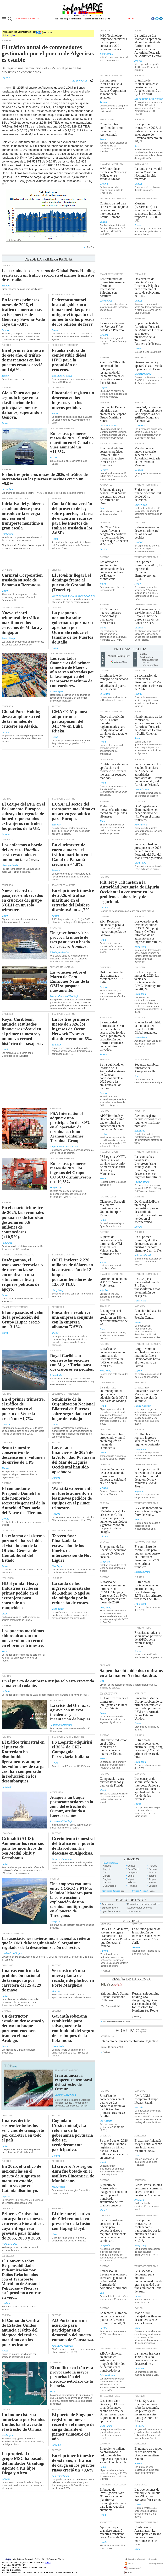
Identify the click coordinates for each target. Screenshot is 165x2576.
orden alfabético (150, 660)
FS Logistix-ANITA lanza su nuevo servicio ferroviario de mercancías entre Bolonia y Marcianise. (113, 1165)
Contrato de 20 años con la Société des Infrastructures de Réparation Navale (148, 380)
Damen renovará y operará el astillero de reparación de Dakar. (148, 365)
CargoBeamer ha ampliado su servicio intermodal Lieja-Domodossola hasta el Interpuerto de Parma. (147, 1357)
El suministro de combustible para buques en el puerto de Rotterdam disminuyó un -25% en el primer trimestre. (147, 1557)
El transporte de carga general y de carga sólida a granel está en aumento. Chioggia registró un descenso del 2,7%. (23, 1431)
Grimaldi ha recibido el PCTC (113, 1282)
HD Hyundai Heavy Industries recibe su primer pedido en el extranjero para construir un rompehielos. (20, 1595)
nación (145, 662)
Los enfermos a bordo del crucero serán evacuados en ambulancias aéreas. (22, 852)
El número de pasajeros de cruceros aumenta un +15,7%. (147, 1261)
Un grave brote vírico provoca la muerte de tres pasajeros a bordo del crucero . (70, 939)
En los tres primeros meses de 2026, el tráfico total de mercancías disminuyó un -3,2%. (45, 1695)
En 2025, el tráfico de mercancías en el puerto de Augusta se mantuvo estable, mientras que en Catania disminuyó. (21, 2178)
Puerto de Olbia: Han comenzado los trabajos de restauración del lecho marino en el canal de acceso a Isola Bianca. (113, 372)
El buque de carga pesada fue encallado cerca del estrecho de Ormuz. (113, 496)
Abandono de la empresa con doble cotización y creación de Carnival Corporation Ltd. (19, 597)
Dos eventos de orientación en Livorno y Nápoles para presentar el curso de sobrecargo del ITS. (147, 287)
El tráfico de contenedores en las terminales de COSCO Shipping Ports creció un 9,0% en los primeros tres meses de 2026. (113, 1592)
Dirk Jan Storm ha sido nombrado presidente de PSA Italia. (111, 977)
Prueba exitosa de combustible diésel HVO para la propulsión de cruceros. (69, 360)
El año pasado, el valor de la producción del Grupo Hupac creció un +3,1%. (23, 1319)
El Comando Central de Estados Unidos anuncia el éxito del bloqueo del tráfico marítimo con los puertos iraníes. (21, 2332)
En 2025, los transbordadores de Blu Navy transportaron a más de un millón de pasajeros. (147, 1287)
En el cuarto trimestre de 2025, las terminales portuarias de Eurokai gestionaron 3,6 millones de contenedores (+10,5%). (23, 1222)
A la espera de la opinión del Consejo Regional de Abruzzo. (146, 67)
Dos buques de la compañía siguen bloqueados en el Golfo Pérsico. (114, 108)
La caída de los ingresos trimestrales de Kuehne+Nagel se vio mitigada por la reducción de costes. (71, 1593)
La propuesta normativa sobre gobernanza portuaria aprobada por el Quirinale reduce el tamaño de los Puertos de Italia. (72, 627)
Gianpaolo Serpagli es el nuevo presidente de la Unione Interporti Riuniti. (112, 1208)
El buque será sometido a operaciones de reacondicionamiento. (147, 1526)
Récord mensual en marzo (15, 379)
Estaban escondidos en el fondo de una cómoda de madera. (113, 1568)
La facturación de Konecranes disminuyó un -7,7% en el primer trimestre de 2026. (148, 682)
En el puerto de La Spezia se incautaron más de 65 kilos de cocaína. (113, 1552)
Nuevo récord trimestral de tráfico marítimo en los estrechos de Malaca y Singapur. (22, 622)
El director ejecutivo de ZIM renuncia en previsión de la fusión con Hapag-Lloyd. (71, 2221)
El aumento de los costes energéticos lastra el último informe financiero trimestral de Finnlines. (112, 456)
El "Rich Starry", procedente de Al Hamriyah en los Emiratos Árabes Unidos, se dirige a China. (23, 2441)
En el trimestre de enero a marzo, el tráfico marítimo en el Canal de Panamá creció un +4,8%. (72, 854)
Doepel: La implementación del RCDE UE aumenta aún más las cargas (113, 476)
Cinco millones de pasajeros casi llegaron (22, 289)
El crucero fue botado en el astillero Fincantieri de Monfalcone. (73, 2173)
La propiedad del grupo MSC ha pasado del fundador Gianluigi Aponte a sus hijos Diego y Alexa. (23, 2463)
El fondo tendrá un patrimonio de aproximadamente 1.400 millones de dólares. (70, 2052)
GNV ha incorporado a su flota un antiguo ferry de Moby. (148, 1511)
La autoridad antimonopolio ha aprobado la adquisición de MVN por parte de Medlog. (113, 1394)
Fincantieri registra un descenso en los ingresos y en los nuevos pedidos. (73, 400)
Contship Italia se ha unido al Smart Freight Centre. (147, 1314)
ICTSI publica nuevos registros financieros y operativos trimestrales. (110, 616)
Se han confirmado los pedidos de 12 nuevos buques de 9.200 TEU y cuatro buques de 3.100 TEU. (146, 593)
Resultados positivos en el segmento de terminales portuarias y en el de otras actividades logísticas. (70, 698)
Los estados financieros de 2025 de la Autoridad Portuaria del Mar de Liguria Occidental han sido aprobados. (73, 1459)
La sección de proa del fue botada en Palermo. (112, 326)
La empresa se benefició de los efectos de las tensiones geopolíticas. (113, 307)
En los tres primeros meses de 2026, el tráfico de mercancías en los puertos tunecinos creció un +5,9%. (45, 479)
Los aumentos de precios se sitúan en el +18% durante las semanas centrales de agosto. (72, 336)
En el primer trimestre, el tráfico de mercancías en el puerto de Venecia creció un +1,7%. (23, 1409)
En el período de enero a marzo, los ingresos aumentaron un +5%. (146, 548)
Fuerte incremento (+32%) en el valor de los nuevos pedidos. (113, 1335)
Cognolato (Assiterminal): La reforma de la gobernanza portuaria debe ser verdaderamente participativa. (72, 2135)
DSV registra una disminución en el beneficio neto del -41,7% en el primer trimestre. (147, 813)
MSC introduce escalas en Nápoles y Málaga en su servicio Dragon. (113, 174)
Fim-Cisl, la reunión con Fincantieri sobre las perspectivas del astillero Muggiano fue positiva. (148, 414)
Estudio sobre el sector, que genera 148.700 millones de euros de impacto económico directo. (71, 831)
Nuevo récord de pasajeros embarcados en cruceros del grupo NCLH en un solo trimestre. (22, 900)
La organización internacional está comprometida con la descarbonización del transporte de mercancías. (147, 1331)
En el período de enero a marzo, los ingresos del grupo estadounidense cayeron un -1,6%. (20, 1474)
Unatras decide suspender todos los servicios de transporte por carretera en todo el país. (23, 2130)
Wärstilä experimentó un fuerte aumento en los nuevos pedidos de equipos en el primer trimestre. (72, 1498)
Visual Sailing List (119, 656)
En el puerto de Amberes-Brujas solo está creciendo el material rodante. (48, 1683)
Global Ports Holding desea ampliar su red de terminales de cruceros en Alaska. (22, 719)
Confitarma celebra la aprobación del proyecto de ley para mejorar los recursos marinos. (114, 771)
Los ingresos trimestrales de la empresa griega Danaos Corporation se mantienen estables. (113, 89)
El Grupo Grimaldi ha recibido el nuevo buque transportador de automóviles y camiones (147, 1478)
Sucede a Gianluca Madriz (147, 352)
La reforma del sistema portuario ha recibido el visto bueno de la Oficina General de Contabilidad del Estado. (23, 1548)
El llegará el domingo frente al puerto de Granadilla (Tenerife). (71, 582)
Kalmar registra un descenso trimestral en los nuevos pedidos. (146, 532)
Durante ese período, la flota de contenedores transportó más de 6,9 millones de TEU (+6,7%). (68, 1194)
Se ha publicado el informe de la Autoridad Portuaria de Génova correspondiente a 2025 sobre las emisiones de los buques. (113, 1076)
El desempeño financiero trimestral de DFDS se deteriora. (147, 495)
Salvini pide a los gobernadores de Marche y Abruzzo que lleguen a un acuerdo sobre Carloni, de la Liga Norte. (147, 747)
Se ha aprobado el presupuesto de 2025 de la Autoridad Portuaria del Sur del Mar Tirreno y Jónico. (148, 851)
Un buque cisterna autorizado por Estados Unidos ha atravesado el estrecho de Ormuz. (23, 2422)
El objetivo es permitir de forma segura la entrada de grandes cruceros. (113, 394)
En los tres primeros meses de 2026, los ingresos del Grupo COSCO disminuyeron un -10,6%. (70, 1172)
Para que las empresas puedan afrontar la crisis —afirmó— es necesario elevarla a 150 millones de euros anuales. (23, 1870)
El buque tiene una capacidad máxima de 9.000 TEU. (111, 1297)
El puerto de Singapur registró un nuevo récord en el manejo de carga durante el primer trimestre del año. (73, 2426)
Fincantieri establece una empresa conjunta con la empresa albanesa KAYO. (72, 1319)
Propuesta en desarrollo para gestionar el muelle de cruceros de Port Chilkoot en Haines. (22, 738)
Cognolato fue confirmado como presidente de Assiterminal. (111, 129)
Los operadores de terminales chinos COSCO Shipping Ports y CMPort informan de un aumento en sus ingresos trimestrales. (148, 932)
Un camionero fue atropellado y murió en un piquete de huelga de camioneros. (112, 1441)
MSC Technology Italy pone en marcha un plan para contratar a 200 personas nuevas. (113, 42)
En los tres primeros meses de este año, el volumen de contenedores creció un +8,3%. (23, 1658)
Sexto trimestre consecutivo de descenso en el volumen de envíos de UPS (23, 1455)
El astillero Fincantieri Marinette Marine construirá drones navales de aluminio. (148, 1394)
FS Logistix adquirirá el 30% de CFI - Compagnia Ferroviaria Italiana (72, 1749)
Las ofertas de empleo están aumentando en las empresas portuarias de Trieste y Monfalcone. (113, 570)
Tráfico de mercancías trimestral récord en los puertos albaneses (113, 811)
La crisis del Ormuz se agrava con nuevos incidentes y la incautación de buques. (70, 1712)
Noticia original (8, 35)
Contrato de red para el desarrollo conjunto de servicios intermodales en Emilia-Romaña (114, 210)
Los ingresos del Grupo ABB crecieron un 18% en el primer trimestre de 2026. (114, 1317)
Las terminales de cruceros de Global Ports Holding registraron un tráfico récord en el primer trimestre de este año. (48, 275)
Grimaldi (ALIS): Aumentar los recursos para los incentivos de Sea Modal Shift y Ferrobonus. (23, 1848)
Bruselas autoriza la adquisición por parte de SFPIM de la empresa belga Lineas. (148, 1639)
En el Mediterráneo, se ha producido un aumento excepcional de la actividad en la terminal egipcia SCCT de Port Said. (114, 1616)
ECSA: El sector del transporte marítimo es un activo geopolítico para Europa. (73, 811)
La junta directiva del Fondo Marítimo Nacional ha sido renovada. (148, 174)
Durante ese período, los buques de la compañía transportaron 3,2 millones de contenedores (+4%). (72, 1051)
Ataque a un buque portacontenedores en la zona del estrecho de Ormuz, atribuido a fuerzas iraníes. (71, 1806)
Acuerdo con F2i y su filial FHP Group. (71, 1766)
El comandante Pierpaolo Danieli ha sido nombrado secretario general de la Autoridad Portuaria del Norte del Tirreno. (23, 1500)
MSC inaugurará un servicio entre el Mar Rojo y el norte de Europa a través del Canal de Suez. (147, 616)
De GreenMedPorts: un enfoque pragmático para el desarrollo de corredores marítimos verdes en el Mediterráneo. (148, 1212)
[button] (161, 18)
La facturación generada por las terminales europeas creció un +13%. (148, 1455)
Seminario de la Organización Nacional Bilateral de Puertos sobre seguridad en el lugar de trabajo (73, 1409)
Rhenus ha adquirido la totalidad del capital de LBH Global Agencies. (147, 1027)
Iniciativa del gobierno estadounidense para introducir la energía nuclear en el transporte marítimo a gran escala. (23, 515)
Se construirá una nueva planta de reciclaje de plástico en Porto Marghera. (73, 1978)
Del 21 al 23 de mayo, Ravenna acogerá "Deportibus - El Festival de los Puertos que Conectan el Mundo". (114, 535)
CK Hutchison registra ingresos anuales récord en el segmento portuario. (147, 1439)
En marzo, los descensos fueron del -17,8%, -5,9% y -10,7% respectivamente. (147, 1188)
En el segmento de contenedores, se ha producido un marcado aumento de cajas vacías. (72, 1865)
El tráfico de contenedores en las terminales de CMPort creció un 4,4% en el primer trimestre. (112, 1357)
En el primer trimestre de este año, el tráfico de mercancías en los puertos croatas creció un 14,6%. (23, 360)
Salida (143, 654)
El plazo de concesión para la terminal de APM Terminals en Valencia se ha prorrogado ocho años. (111, 1247)
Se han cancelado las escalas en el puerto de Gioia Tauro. (111, 190)
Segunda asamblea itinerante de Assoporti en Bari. (146, 1068)
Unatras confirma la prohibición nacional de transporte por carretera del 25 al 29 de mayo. (21, 1980)
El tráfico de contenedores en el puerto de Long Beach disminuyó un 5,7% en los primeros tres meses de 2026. (148, 1590)
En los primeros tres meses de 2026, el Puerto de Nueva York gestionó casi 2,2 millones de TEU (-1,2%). (148, 108)
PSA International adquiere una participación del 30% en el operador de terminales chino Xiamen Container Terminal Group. (70, 1127)
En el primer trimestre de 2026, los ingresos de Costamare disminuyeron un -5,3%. (148, 570)
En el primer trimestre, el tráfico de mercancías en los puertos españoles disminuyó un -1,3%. (148, 1243)
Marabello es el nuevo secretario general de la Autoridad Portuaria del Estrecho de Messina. (147, 456)
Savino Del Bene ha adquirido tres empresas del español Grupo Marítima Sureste (113, 414)
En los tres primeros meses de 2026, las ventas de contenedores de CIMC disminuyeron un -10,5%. (147, 980)
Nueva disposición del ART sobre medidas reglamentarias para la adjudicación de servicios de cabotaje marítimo (113, 727)
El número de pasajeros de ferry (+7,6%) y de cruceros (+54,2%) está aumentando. (43, 493)
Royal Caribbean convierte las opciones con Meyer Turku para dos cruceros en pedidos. (72, 1362)
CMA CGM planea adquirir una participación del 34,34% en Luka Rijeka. (69, 721)
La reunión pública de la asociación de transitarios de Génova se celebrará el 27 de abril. (113, 1476)
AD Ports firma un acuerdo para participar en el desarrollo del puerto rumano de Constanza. (73, 2330)
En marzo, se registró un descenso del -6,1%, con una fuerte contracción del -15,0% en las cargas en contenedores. (21, 336)
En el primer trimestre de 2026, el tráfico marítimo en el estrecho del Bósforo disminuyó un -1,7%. (73, 900)
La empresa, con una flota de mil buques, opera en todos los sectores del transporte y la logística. (23, 2485)
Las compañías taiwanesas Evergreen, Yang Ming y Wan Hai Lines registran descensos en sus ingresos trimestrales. (148, 1167)
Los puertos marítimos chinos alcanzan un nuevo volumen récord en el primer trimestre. (23, 1638)
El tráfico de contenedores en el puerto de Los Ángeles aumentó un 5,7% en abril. (147, 87)
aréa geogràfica (150, 665)
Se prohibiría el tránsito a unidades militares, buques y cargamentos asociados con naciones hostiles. (72, 2103)
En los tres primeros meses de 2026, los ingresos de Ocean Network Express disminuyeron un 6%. (72, 1029)
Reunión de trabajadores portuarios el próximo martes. (127, 911)
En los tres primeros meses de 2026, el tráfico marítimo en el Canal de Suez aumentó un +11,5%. (72, 442)
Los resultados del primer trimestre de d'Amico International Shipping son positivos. (112, 287)
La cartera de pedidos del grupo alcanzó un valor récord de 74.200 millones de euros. (72, 420)
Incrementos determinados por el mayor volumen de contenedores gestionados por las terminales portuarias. (147, 956)
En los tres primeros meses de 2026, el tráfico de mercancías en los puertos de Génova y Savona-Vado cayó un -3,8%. (23, 312)
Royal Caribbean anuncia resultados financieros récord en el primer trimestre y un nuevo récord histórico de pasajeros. (22, 1031)
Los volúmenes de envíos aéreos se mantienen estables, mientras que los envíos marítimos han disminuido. (70, 1615)
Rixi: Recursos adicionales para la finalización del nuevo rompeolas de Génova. (113, 928)
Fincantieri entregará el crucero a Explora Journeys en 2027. (113, 341)
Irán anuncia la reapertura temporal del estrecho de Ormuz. (73, 2082)
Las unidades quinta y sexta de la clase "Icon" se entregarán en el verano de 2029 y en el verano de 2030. (72, 1381)
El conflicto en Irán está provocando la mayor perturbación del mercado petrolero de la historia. (71, 2376)
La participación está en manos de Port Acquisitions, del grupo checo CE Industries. (71, 743)
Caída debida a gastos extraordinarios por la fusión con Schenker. (148, 831)
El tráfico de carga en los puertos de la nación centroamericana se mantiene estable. (71, 876)
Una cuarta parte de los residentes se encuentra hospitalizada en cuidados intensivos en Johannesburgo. (69, 958)
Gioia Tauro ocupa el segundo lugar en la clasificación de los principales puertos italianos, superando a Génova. (22, 405)
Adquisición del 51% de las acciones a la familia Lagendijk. (147, 1043)
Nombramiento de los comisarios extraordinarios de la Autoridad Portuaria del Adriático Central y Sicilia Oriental (148, 725)
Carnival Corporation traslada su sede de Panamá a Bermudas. (22, 580)
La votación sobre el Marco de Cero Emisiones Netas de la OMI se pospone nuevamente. (69, 981)
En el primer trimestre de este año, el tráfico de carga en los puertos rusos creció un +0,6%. (73, 2462)
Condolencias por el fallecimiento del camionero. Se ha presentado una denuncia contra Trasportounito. (20, 2002)
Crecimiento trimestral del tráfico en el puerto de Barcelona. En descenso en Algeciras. (73, 1846)
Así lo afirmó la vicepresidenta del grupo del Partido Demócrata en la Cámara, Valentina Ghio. (72, 545)
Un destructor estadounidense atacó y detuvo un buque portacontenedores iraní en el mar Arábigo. (23, 2028)
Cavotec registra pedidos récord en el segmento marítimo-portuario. (147, 1121)
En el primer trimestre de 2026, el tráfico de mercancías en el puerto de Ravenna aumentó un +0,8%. (148, 132)
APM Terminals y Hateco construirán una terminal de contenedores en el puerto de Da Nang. (112, 1122)
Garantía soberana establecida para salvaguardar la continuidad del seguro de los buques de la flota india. (73, 2028)
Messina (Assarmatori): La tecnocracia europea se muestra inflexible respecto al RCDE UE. (147, 212)
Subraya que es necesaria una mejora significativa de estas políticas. (147, 231)
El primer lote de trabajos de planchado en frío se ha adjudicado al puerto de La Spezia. (114, 682)
